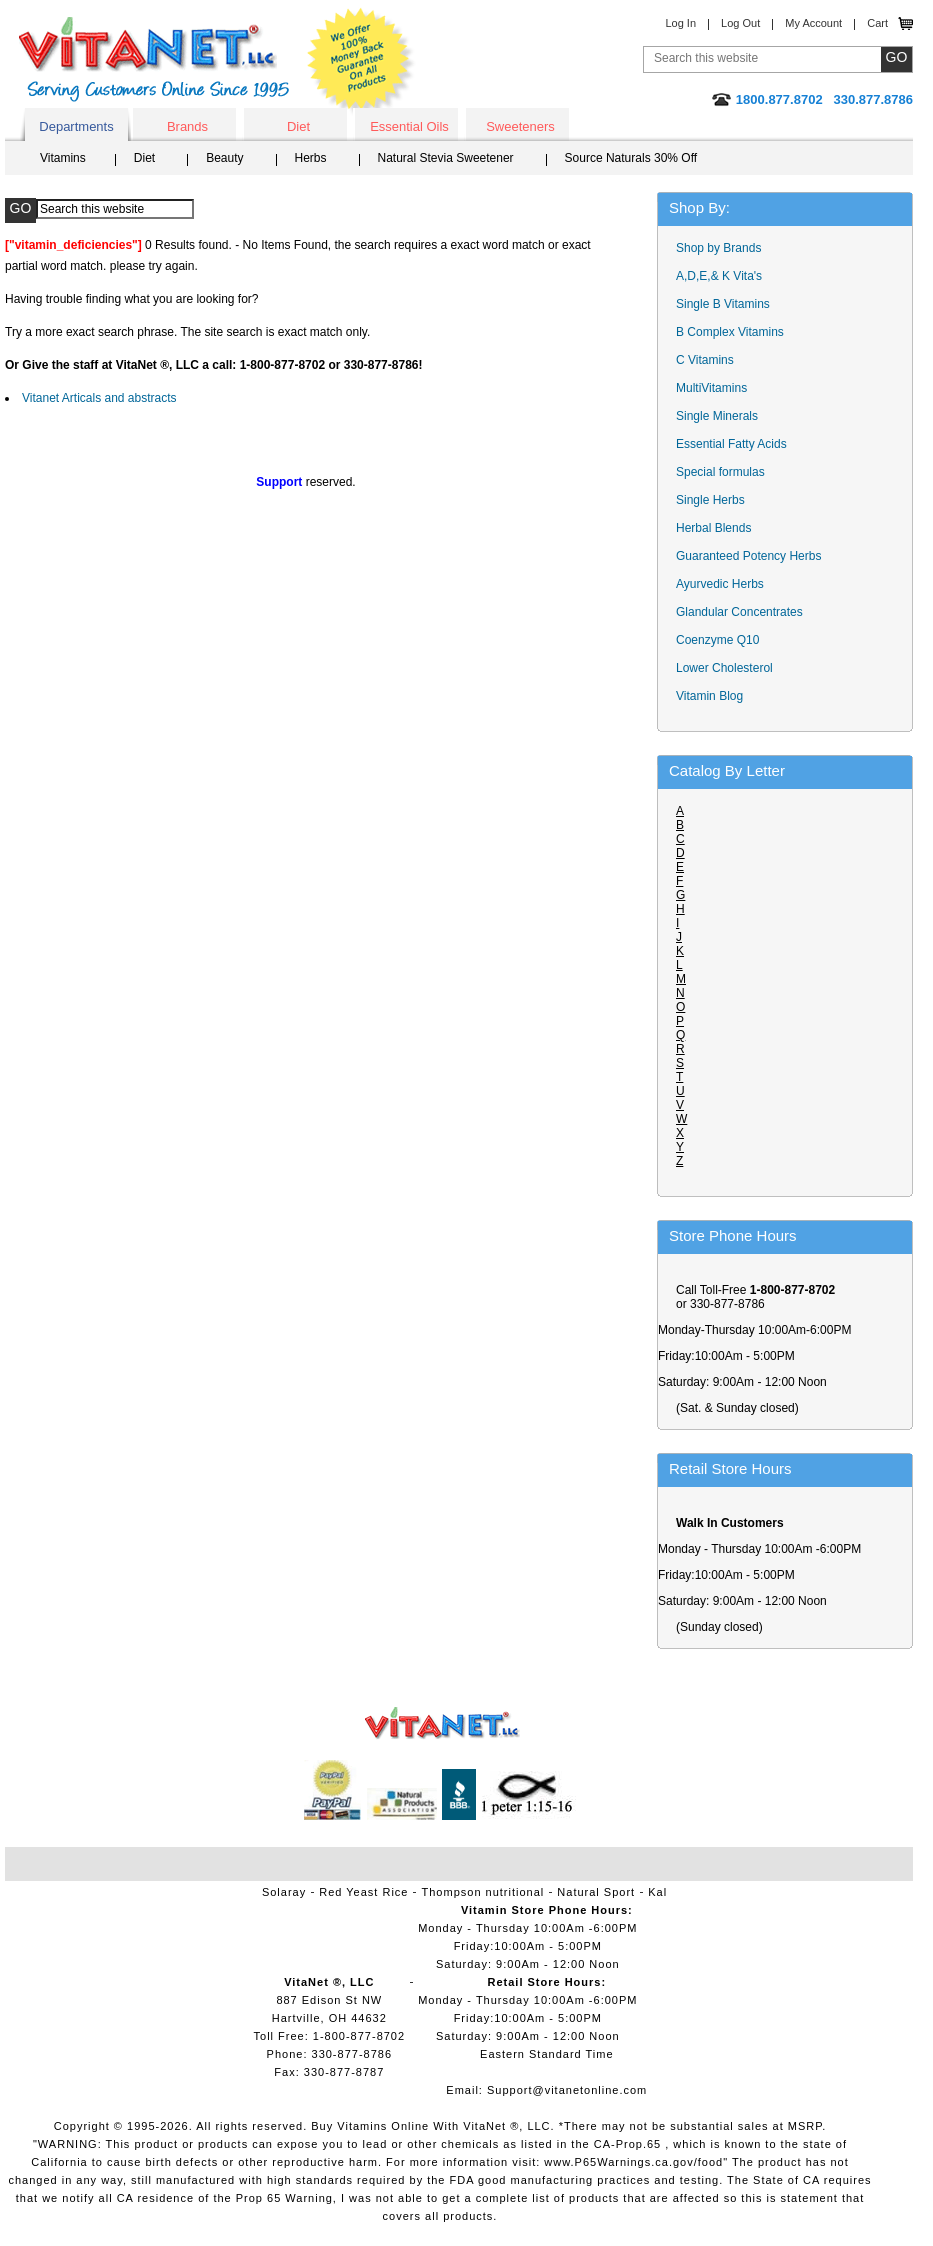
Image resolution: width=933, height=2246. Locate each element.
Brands (187, 126)
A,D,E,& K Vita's (719, 276)
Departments (76, 126)
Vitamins (63, 158)
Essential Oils (409, 126)
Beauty (224, 158)
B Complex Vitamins (730, 332)
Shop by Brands (723, 248)
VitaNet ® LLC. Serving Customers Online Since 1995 (154, 59)
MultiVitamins (711, 388)
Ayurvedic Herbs (720, 584)
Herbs (311, 158)
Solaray (284, 1892)
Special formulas (720, 472)
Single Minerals (717, 416)
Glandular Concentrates (739, 612)
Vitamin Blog (709, 696)
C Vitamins (705, 360)
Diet (298, 126)
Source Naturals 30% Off (631, 158)
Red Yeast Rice (363, 1892)
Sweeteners (520, 126)
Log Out (740, 23)
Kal (657, 1892)
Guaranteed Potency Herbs (748, 556)
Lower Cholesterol (724, 668)
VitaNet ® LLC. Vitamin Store (442, 1723)
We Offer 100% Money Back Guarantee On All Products (361, 62)
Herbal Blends (713, 528)
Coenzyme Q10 (717, 640)
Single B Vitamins (723, 304)
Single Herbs (710, 500)
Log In (680, 23)
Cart (877, 23)
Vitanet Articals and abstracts (99, 398)
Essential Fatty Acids (731, 444)
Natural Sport (596, 1892)
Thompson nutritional (483, 1892)
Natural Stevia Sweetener (446, 158)
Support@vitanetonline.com (567, 2090)
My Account (813, 23)
